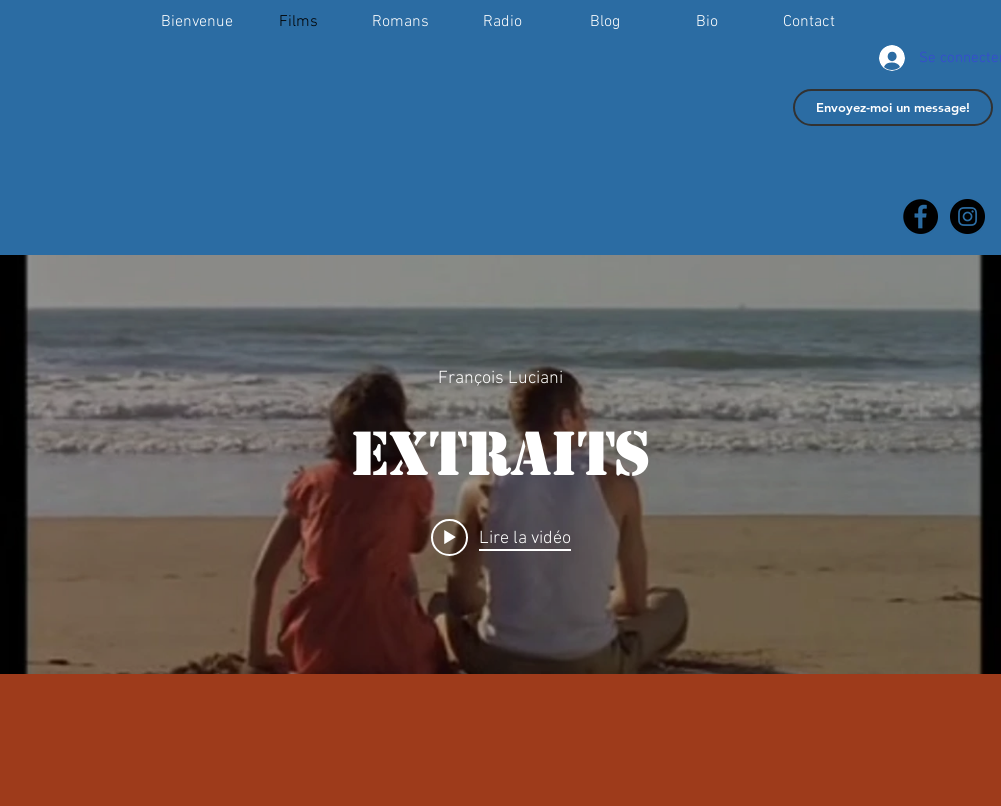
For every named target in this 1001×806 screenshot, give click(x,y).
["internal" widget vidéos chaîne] (500, 464)
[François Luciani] (967, 216)
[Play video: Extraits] (501, 537)
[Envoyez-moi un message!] (893, 107)
